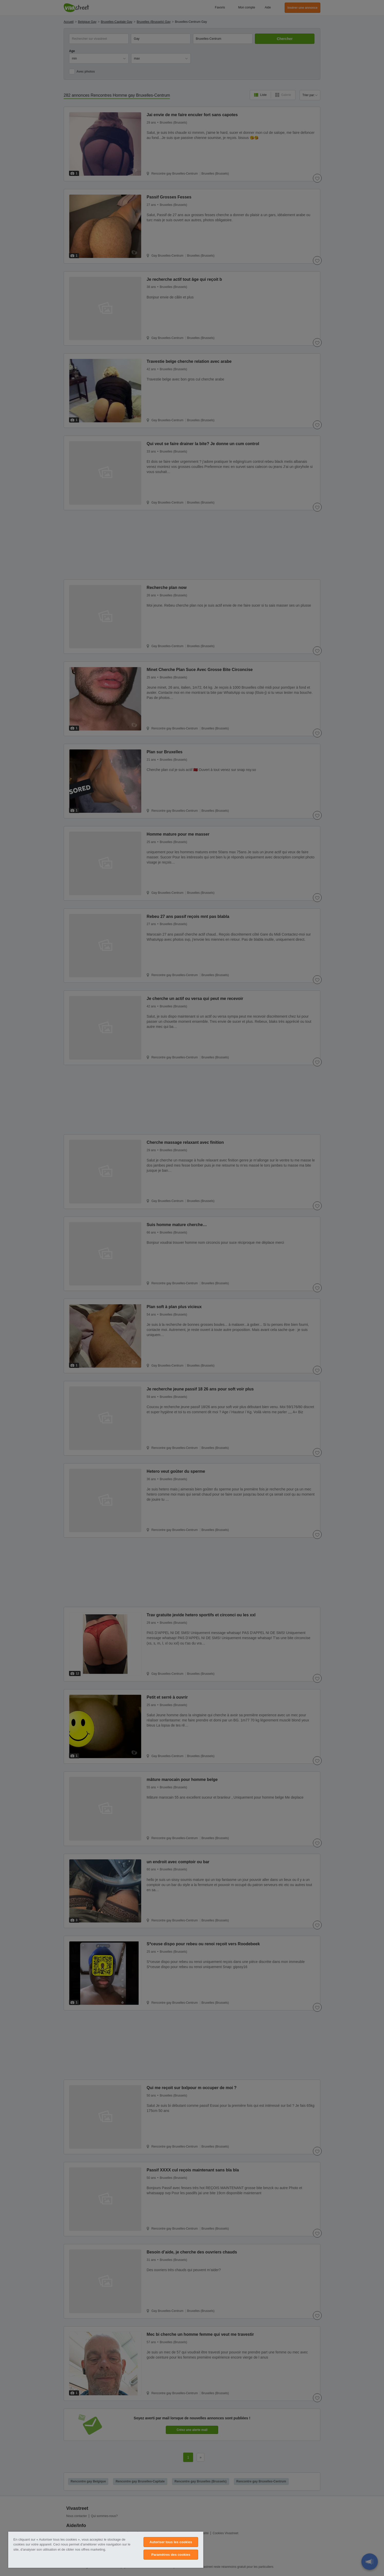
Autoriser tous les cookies (170, 2542)
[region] (105, 2550)
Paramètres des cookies (170, 2555)
